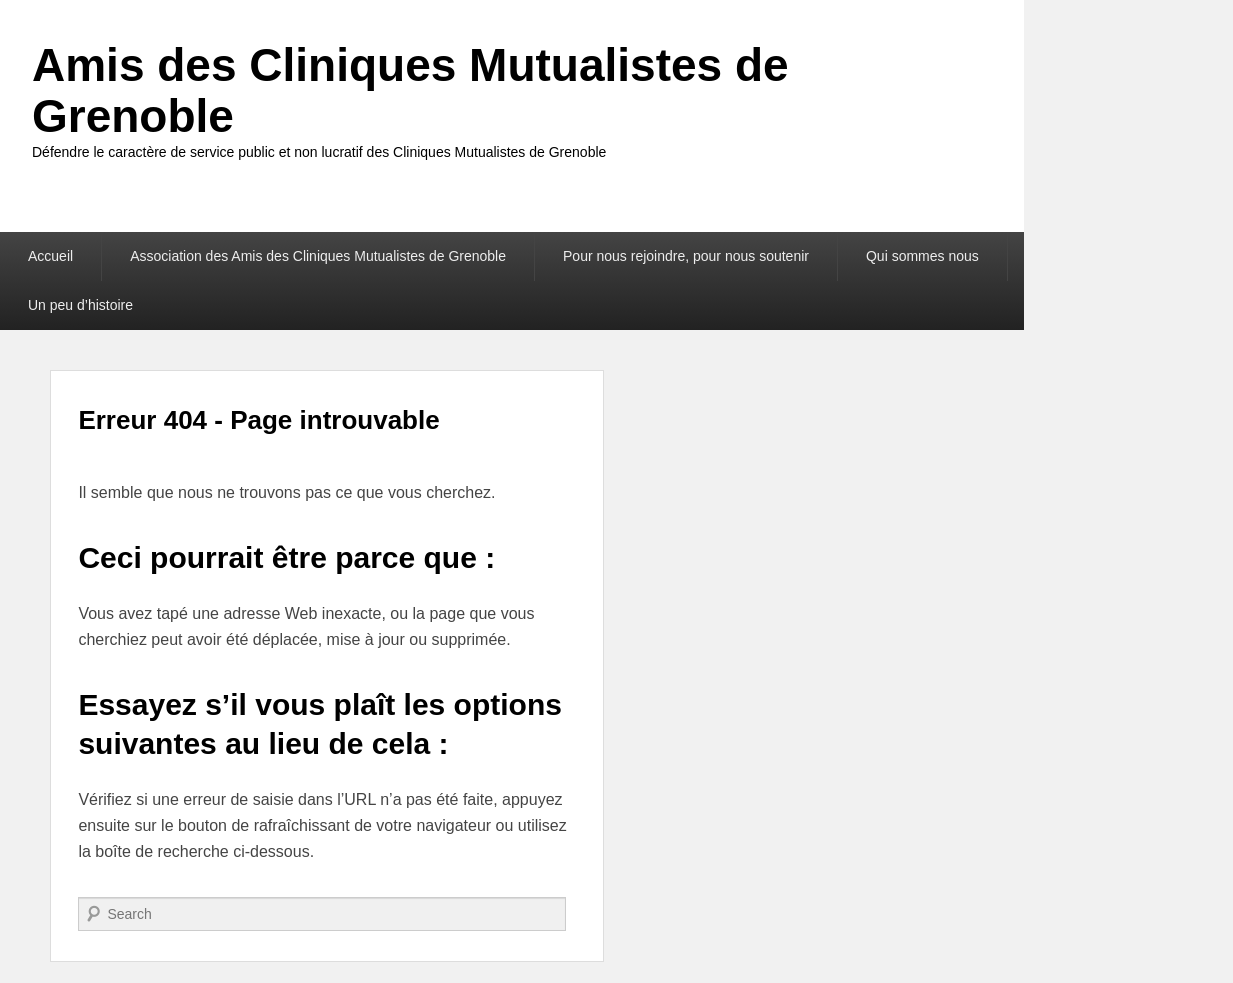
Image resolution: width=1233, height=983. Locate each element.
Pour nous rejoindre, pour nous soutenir (686, 256)
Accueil (50, 256)
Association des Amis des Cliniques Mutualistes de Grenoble (318, 256)
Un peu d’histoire (80, 305)
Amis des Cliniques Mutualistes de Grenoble (410, 90)
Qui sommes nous (922, 256)
